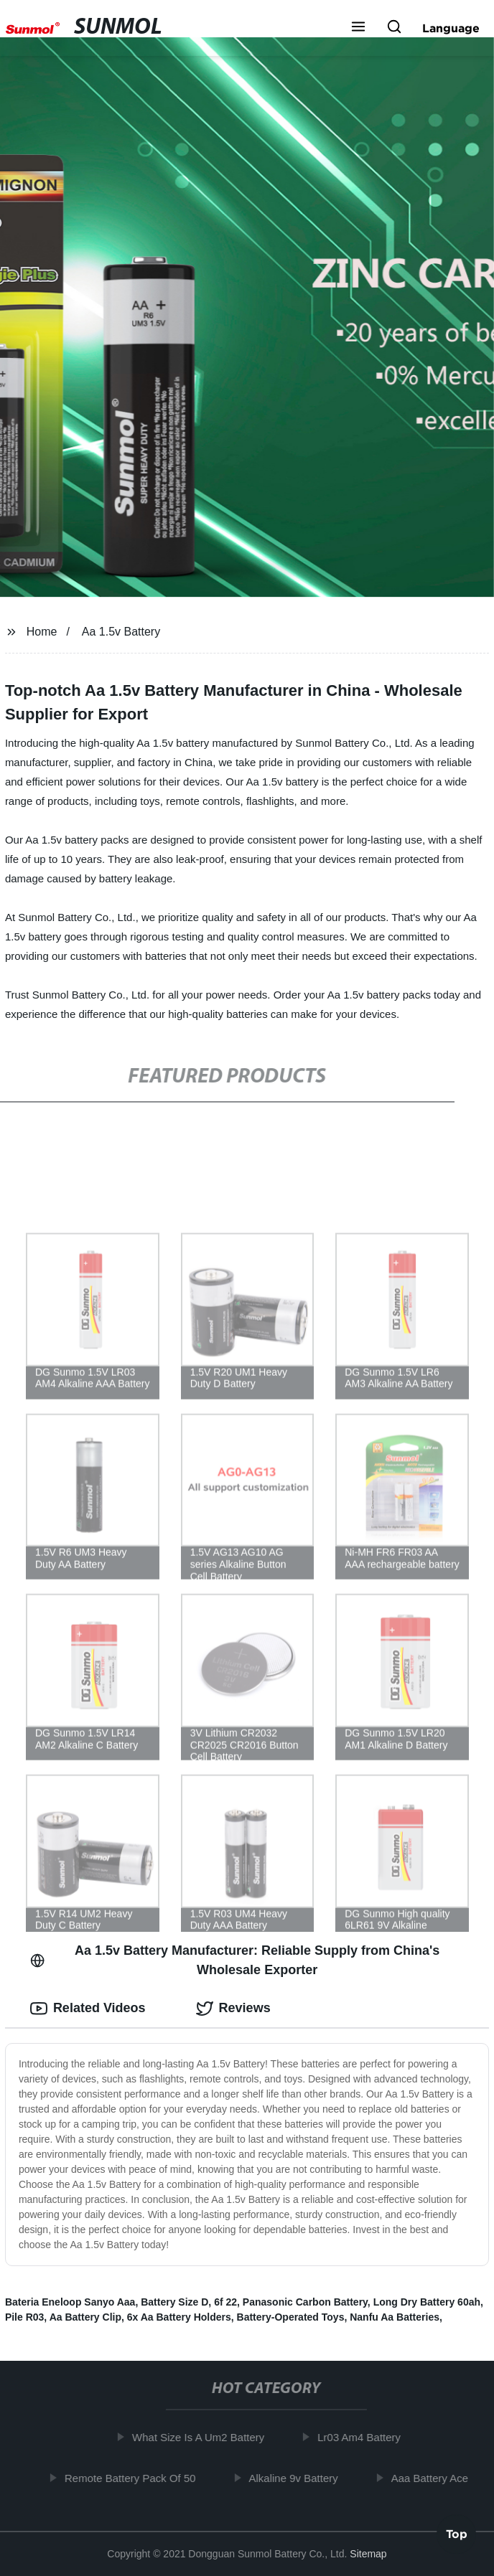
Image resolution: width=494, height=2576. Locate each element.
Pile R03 (24, 2317)
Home (42, 632)
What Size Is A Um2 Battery (202, 2437)
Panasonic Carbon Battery (305, 2302)
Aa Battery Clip (85, 2317)
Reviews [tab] (233, 2008)
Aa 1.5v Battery (121, 632)
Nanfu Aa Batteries (394, 2317)
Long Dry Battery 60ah (426, 2302)
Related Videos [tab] (88, 2008)
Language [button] (451, 28)
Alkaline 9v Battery (296, 2478)
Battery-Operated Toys (291, 2317)
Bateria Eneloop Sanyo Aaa (70, 2302)
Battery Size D (174, 2302)
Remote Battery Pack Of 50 (134, 2478)
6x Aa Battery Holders (179, 2317)
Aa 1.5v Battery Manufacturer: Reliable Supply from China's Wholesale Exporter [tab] (234, 1960)
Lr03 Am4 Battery (362, 2437)
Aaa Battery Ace (433, 2478)
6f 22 (225, 2302)
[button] (358, 28)
